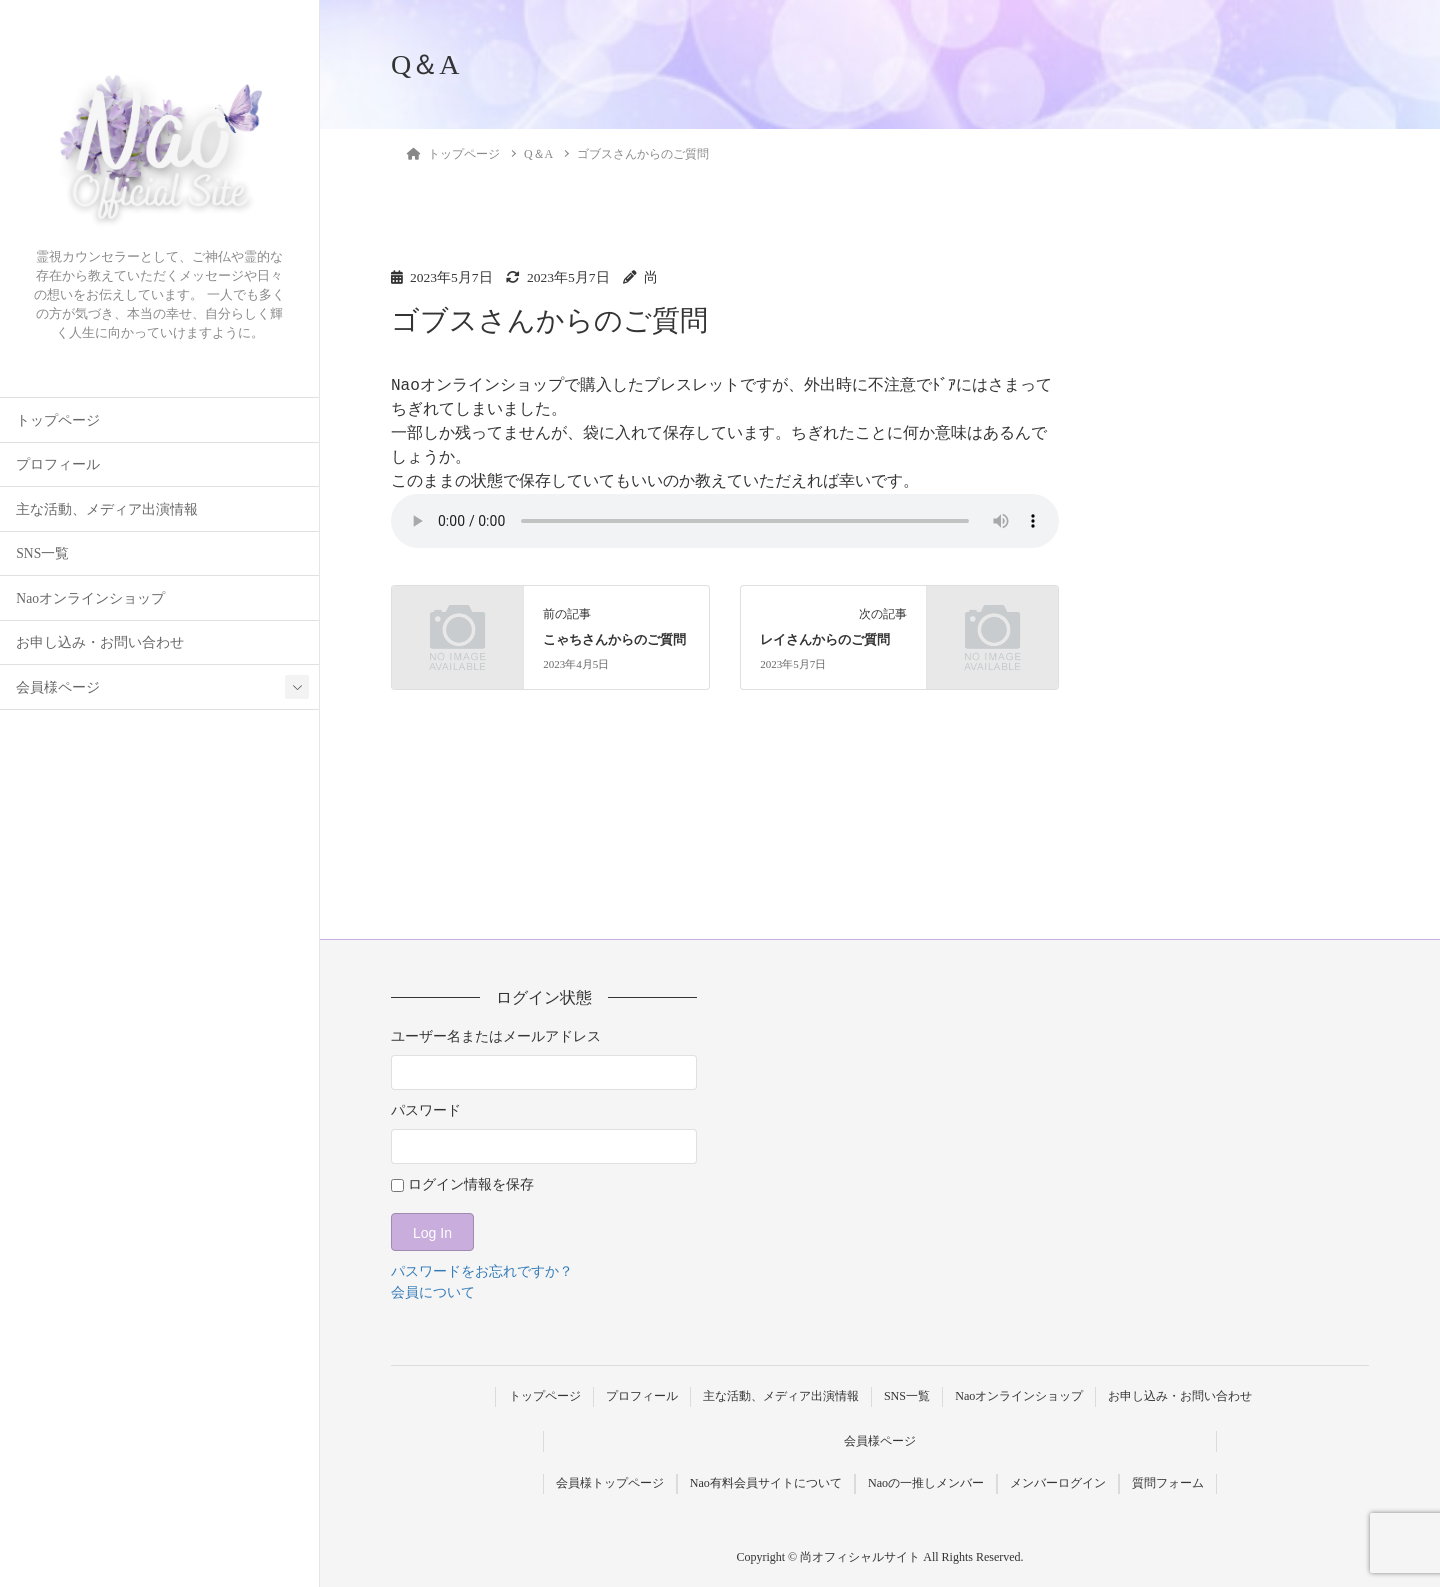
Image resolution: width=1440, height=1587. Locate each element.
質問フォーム (1169, 1483)
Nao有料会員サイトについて (766, 1483)
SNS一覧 (42, 553)
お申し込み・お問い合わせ (100, 642)
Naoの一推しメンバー (926, 1483)
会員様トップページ (609, 1483)
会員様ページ (58, 687)
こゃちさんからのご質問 (614, 640)
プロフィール (58, 464)
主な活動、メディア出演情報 (107, 509)
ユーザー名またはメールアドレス (496, 1036)
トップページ (58, 420)
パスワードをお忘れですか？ (482, 1271)
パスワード (426, 1110)
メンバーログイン (1058, 1483)
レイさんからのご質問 (825, 640)
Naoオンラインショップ (90, 598)
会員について (433, 1292)
